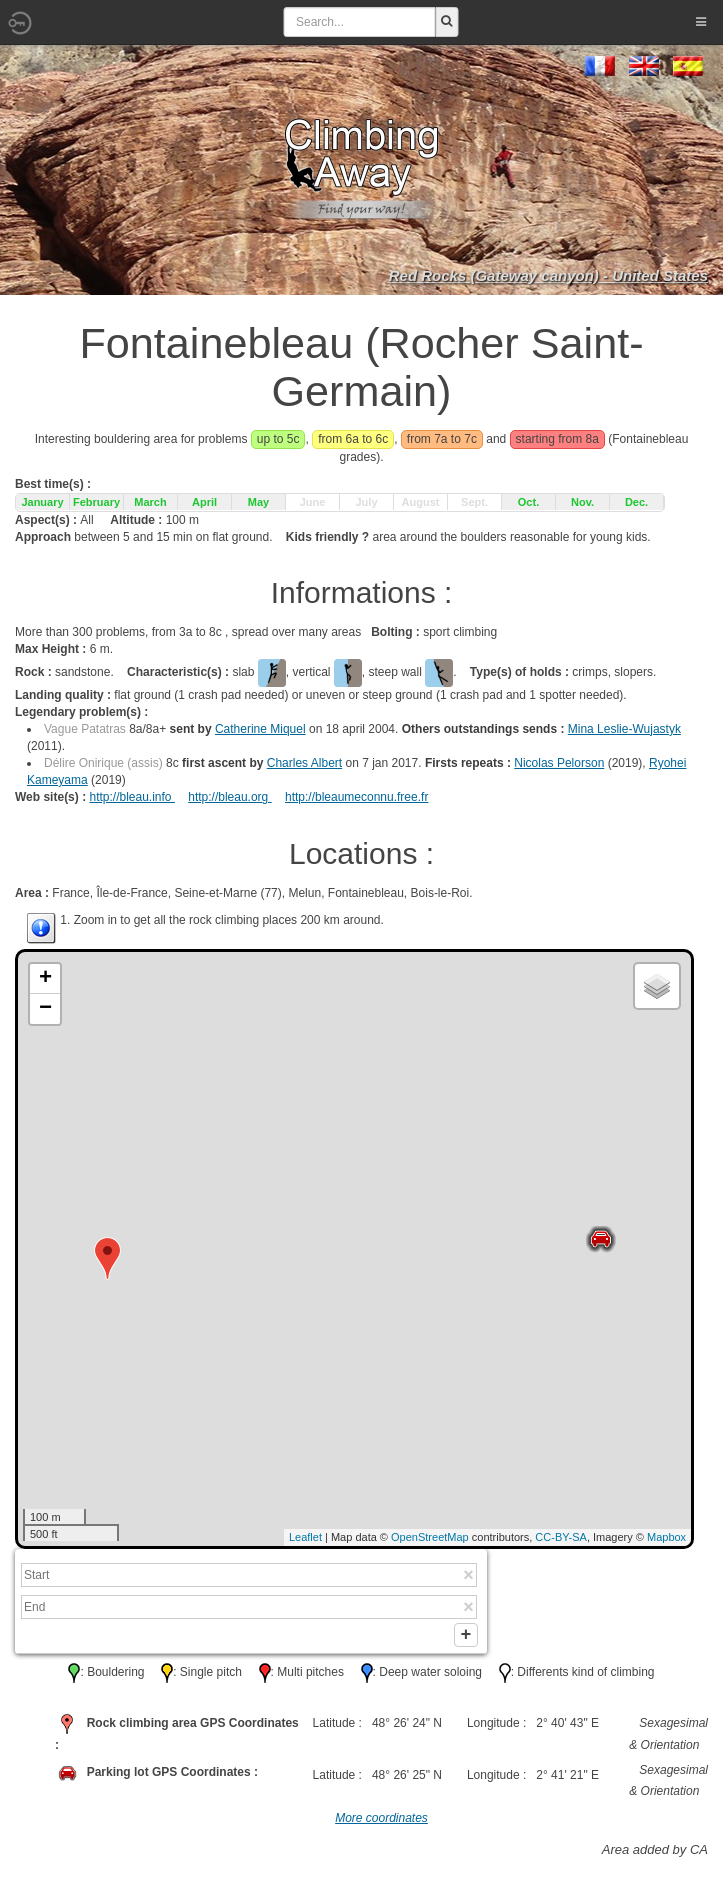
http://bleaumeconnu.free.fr (356, 797)
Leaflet (305, 1537)
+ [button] (45, 979)
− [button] (45, 1009)
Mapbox (666, 1537)
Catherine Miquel (260, 729)
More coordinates (381, 1823)
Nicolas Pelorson (559, 763)
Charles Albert (304, 763)
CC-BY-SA (561, 1537)
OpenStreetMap (430, 1537)
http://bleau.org (229, 797)
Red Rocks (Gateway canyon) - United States (548, 275)
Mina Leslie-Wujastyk (624, 729)
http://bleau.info (131, 797)
